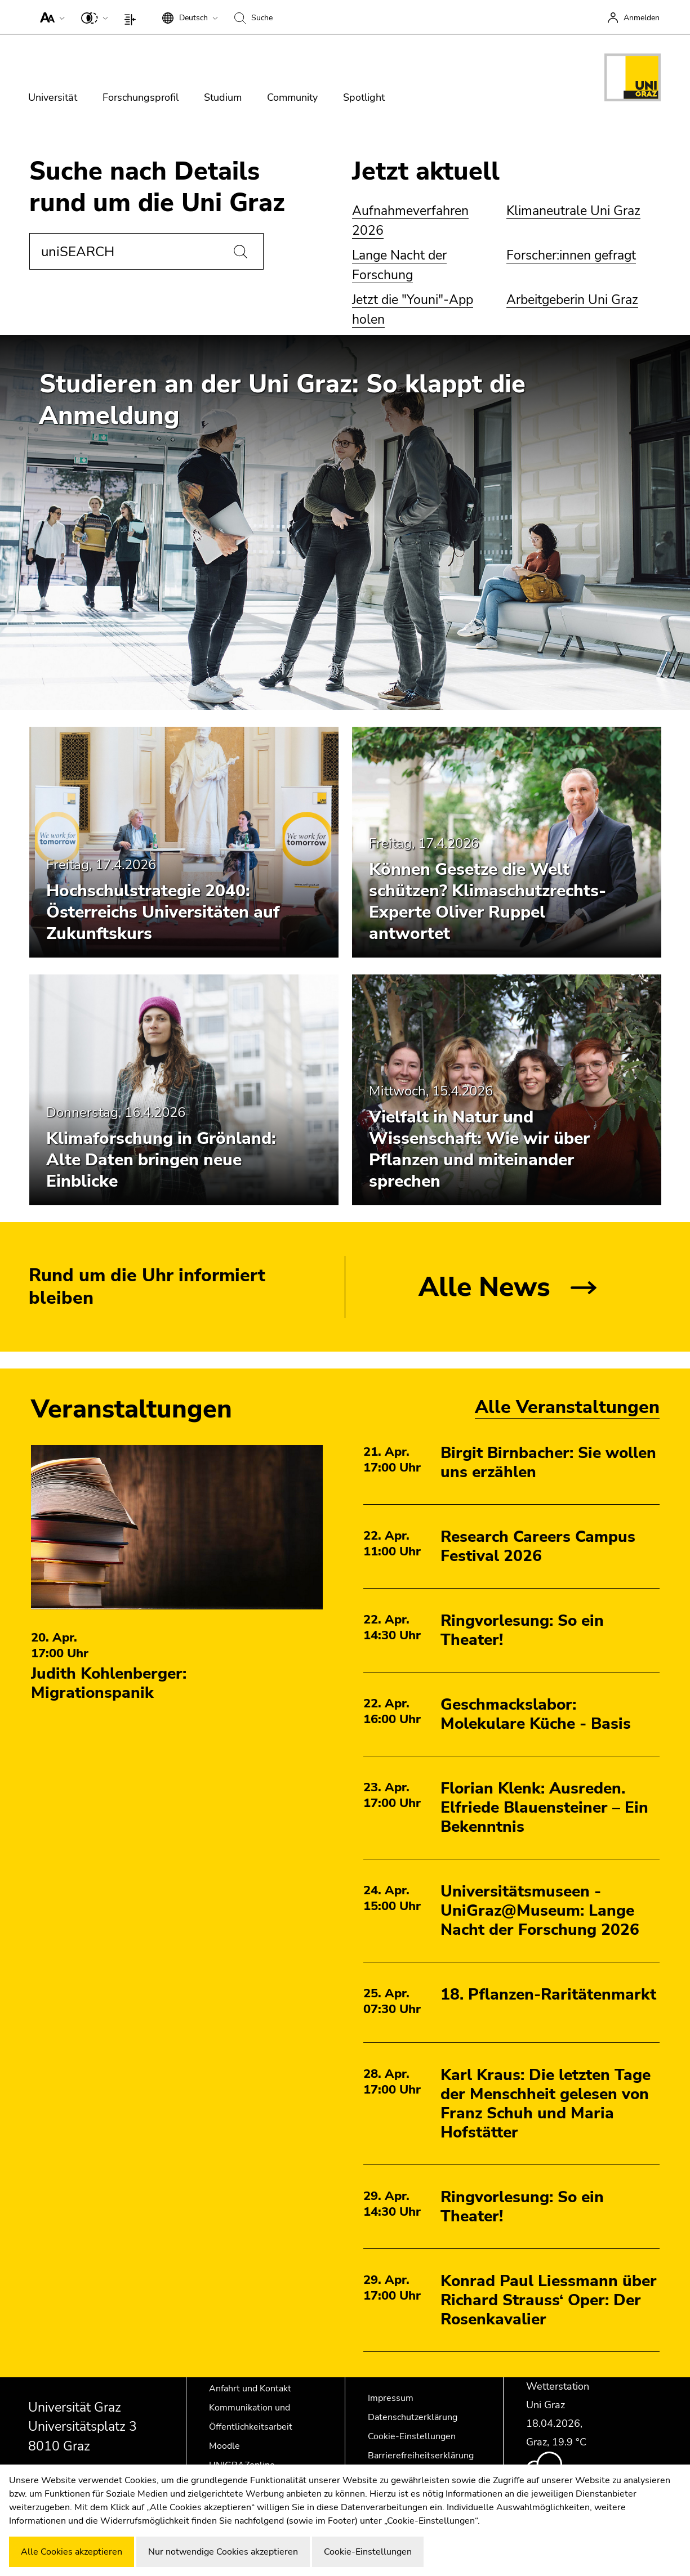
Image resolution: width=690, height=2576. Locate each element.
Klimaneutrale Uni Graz (573, 211)
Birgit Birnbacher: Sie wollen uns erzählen (548, 1462)
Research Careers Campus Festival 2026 (537, 1546)
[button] (49, 17)
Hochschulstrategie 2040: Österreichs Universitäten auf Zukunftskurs (162, 912)
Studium (223, 97)
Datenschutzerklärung (412, 2417)
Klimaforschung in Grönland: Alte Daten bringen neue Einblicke (161, 1160)
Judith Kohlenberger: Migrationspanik (108, 1683)
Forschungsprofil (141, 97)
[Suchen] (240, 252)
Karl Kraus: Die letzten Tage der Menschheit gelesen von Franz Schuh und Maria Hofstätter (545, 2103)
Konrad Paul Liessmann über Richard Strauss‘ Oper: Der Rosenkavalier (548, 2300)
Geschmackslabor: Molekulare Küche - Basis (535, 1714)
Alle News (484, 1286)
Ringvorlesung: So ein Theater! (522, 1630)
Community (292, 97)
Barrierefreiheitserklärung (421, 2455)
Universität (52, 97)
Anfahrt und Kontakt (250, 2388)
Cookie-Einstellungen (412, 2436)
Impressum (390, 2398)
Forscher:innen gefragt (571, 255)
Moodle (224, 2446)
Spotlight (364, 97)
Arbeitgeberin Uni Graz (572, 299)
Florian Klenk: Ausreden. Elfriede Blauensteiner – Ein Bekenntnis (544, 1807)
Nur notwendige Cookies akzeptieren (223, 2552)
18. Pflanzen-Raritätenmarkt (548, 1994)
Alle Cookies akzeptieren (71, 2552)
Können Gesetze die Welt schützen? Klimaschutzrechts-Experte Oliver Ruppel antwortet (487, 901)
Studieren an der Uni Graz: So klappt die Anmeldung (282, 400)
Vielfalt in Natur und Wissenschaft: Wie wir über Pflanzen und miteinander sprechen (479, 1149)
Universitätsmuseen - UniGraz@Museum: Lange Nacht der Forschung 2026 (539, 1910)
